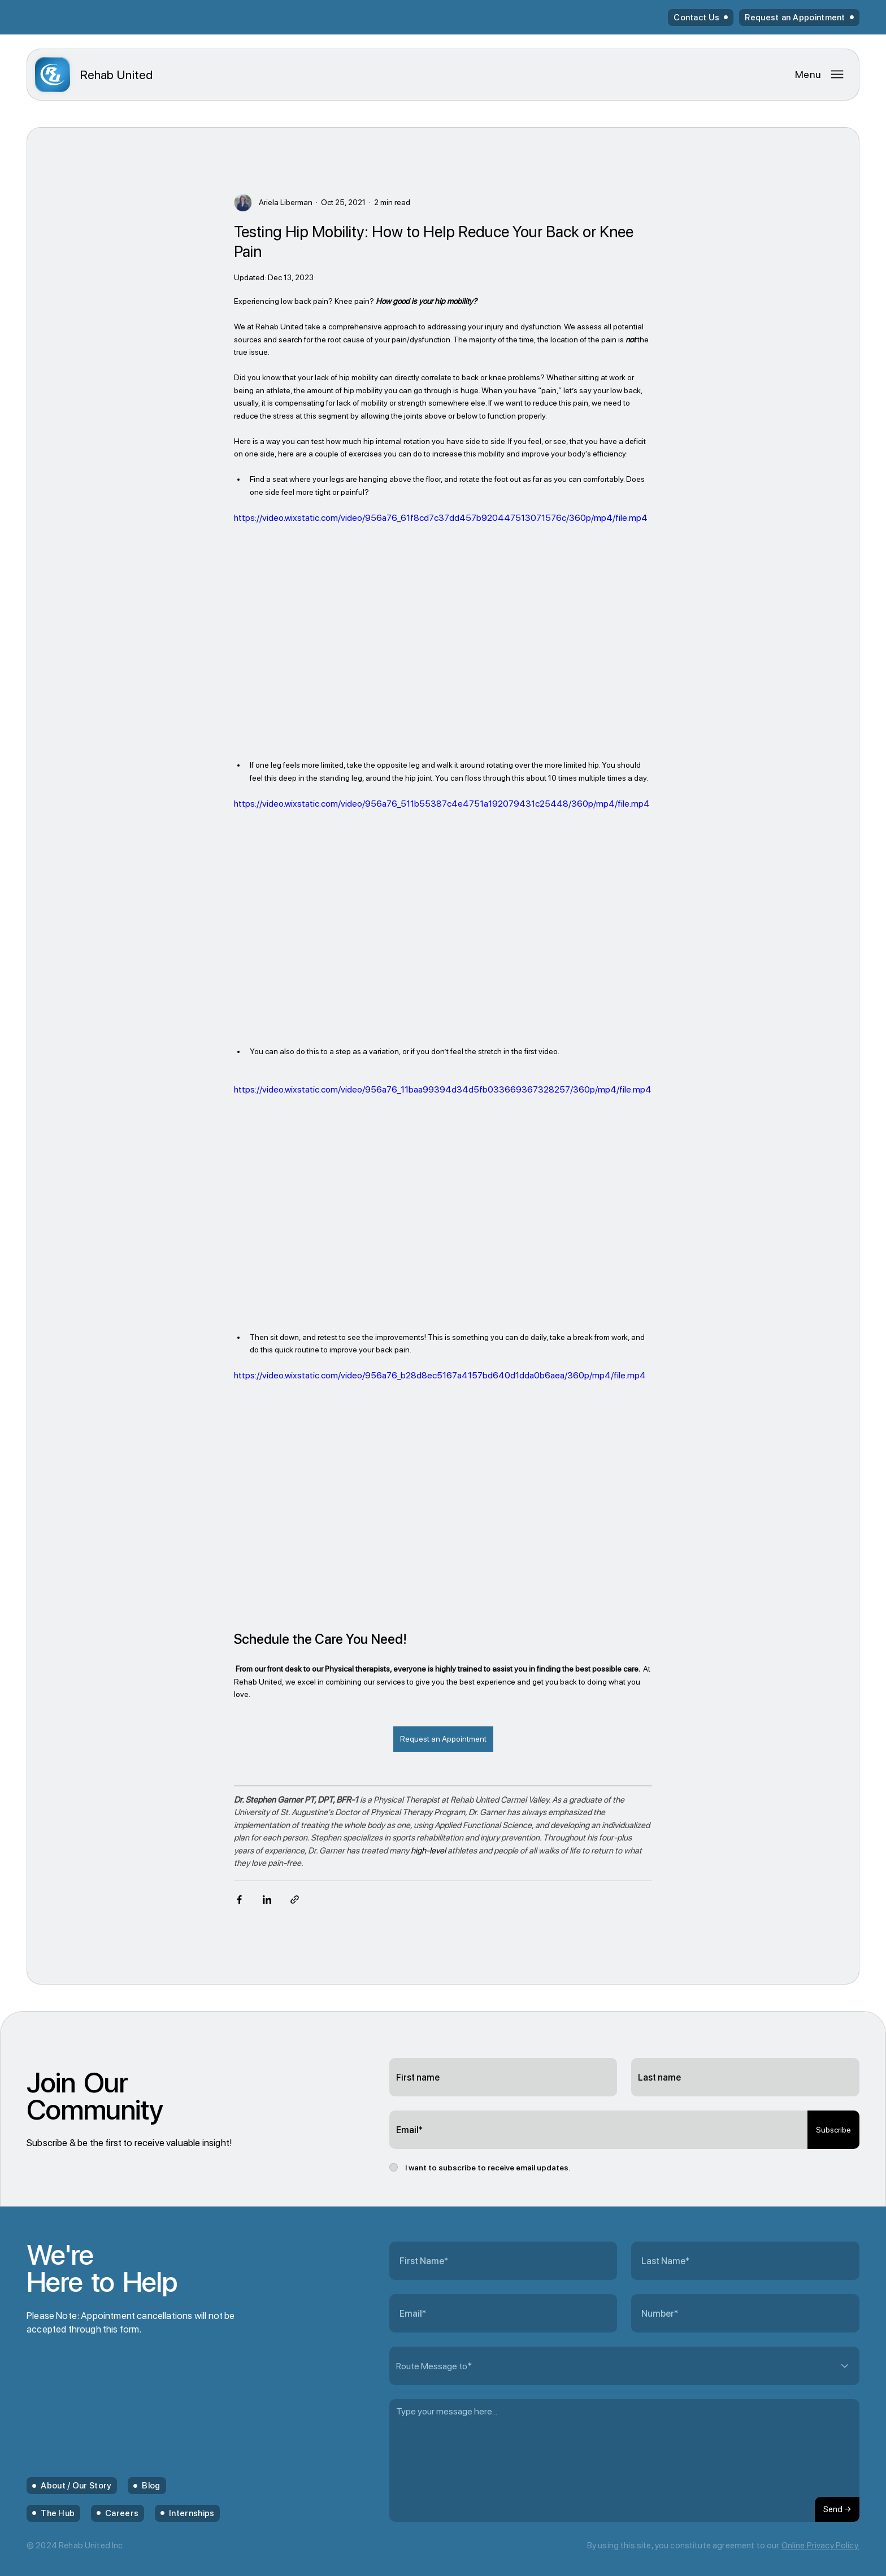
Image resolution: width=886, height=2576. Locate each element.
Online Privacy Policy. (820, 2545)
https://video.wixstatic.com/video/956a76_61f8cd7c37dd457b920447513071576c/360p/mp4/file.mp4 (441, 517)
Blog (151, 2486)
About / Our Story (76, 2486)
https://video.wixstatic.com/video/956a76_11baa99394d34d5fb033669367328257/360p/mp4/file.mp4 (443, 1089)
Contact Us (696, 17)
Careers (121, 2513)
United (116, 74)
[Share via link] (294, 1899)
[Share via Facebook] (239, 1899)
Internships (191, 2513)
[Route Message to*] (624, 2366)
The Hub (58, 2513)
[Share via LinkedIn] (267, 1899)
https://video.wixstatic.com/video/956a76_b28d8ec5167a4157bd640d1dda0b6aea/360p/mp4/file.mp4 (440, 1375)
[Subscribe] (833, 2130)
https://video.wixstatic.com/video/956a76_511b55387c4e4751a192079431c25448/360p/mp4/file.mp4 (442, 803)
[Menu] (820, 74)
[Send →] (837, 2509)
